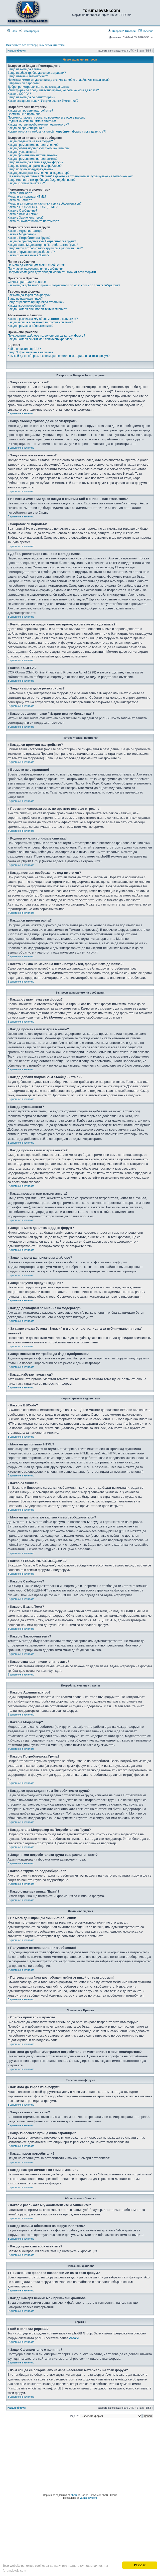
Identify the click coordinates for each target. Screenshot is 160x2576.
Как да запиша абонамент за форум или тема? (40, 322)
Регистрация (29, 31)
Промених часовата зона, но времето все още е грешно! (47, 117)
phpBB (74, 2495)
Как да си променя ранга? (26, 128)
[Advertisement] (80, 2456)
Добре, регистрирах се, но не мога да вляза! (39, 87)
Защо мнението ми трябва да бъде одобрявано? (41, 180)
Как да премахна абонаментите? (30, 326)
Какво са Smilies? (20, 200)
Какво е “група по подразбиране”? (31, 252)
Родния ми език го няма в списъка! (32, 121)
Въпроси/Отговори (122, 31)
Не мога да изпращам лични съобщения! (36, 265)
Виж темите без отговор (21, 45)
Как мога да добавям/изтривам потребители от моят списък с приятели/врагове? (64, 285)
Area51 (74, 2338)
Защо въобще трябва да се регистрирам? (37, 73)
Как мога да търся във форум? (29, 295)
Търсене (146, 31)
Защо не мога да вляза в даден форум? (35, 162)
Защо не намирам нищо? (25, 298)
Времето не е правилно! (24, 114)
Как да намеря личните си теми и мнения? (37, 309)
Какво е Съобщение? (22, 210)
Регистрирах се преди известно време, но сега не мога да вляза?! (54, 90)
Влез (12, 31)
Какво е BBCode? (20, 193)
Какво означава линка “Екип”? (28, 255)
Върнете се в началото (21, 413)
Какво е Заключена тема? (25, 217)
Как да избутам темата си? (26, 183)
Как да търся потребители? (27, 305)
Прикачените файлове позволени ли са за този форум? (46, 335)
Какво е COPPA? (19, 94)
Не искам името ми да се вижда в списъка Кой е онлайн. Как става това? (59, 80)
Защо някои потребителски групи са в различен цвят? (45, 248)
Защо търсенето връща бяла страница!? (36, 302)
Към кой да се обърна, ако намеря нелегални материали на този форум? (59, 356)
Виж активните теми (52, 45)
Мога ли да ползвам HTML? (27, 196)
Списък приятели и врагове (27, 282)
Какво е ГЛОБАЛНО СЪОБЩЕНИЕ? (32, 207)
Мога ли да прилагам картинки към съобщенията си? (45, 203)
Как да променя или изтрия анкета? (32, 155)
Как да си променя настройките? (30, 110)
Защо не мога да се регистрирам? (31, 97)
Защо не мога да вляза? (24, 69)
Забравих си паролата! (24, 83)
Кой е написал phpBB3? (24, 349)
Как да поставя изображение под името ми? (38, 124)
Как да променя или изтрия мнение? (33, 145)
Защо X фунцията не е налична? (30, 352)
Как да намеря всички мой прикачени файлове (40, 339)
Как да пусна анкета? (22, 152)
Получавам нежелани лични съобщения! (36, 268)
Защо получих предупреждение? (30, 169)
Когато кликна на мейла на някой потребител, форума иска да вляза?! (57, 131)
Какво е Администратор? (25, 231)
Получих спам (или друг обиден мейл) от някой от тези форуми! (52, 272)
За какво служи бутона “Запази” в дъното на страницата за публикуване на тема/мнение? (70, 176)
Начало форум (16, 50)
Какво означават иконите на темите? (33, 221)
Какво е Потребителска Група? (29, 238)
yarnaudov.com (88, 2497)
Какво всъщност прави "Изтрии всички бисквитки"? (43, 101)
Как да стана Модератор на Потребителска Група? (43, 245)
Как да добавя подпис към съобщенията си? (38, 148)
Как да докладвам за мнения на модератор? (38, 173)
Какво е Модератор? (22, 234)
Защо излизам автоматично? (28, 76)
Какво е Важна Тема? (22, 214)
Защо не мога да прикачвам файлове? (35, 166)
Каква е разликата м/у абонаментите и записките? (43, 319)
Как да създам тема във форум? (30, 141)
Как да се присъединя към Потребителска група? (42, 241)
